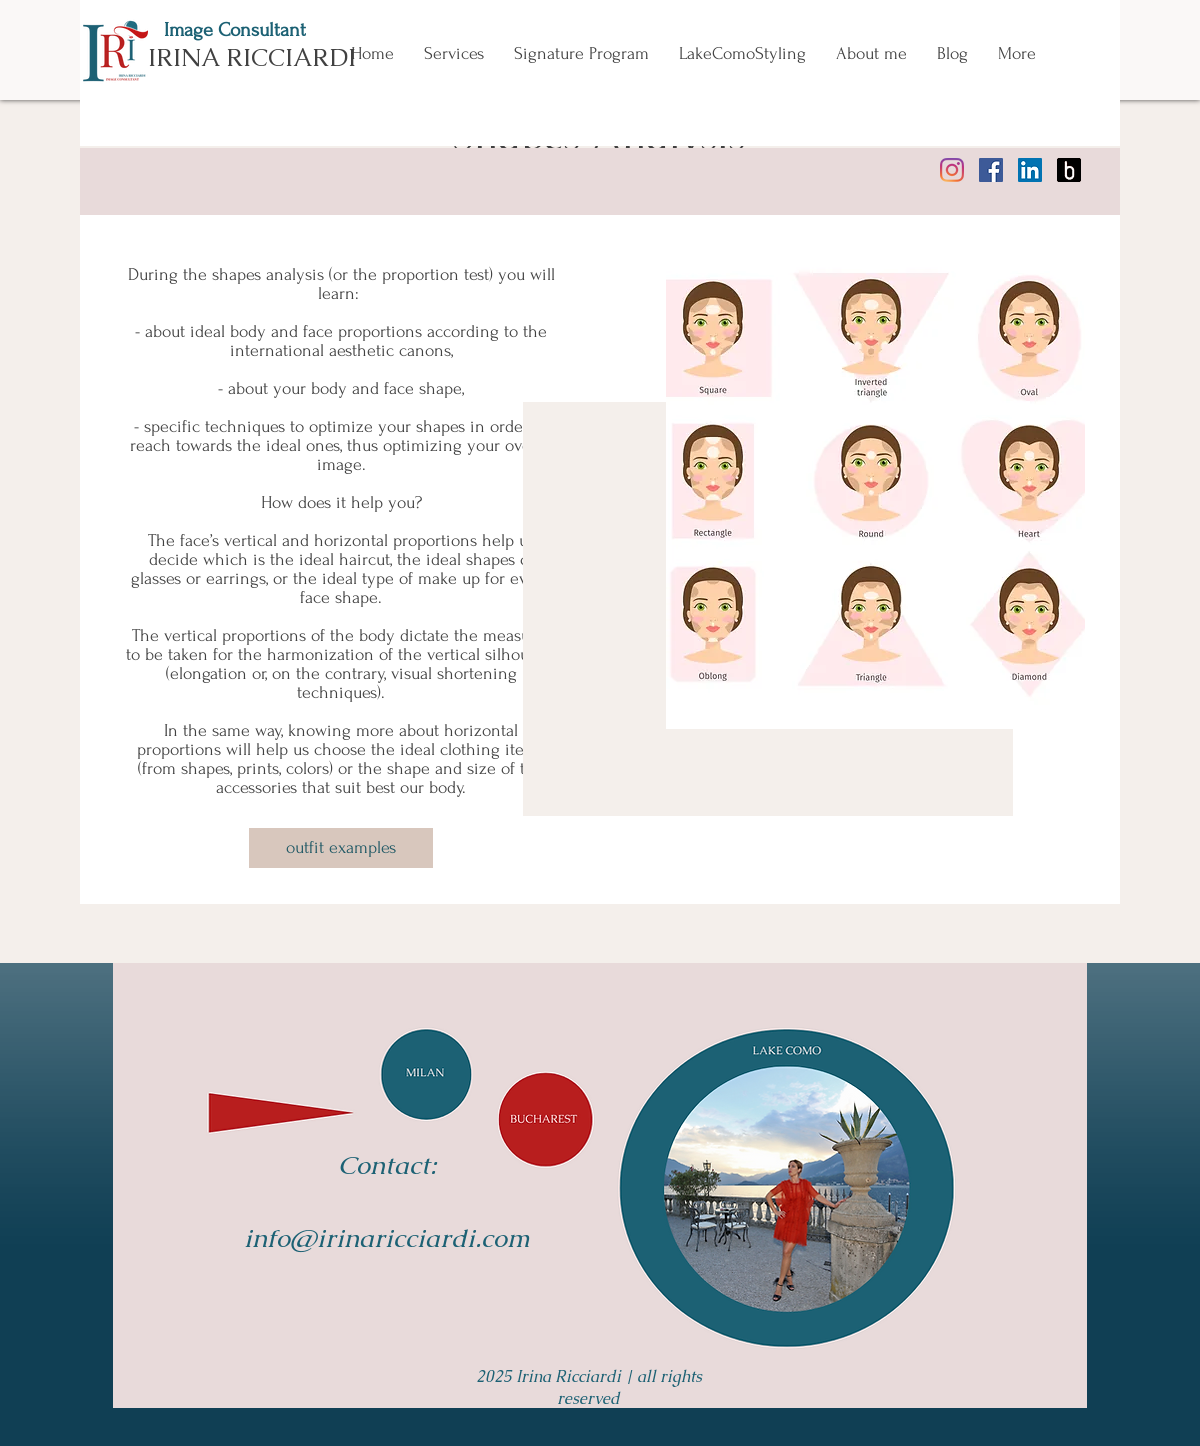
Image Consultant (235, 30)
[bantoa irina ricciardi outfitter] (1069, 170)
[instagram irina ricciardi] (952, 170)
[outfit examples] (341, 848)
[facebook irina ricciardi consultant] (991, 170)
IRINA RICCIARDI (252, 57)
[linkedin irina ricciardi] (1030, 170)
